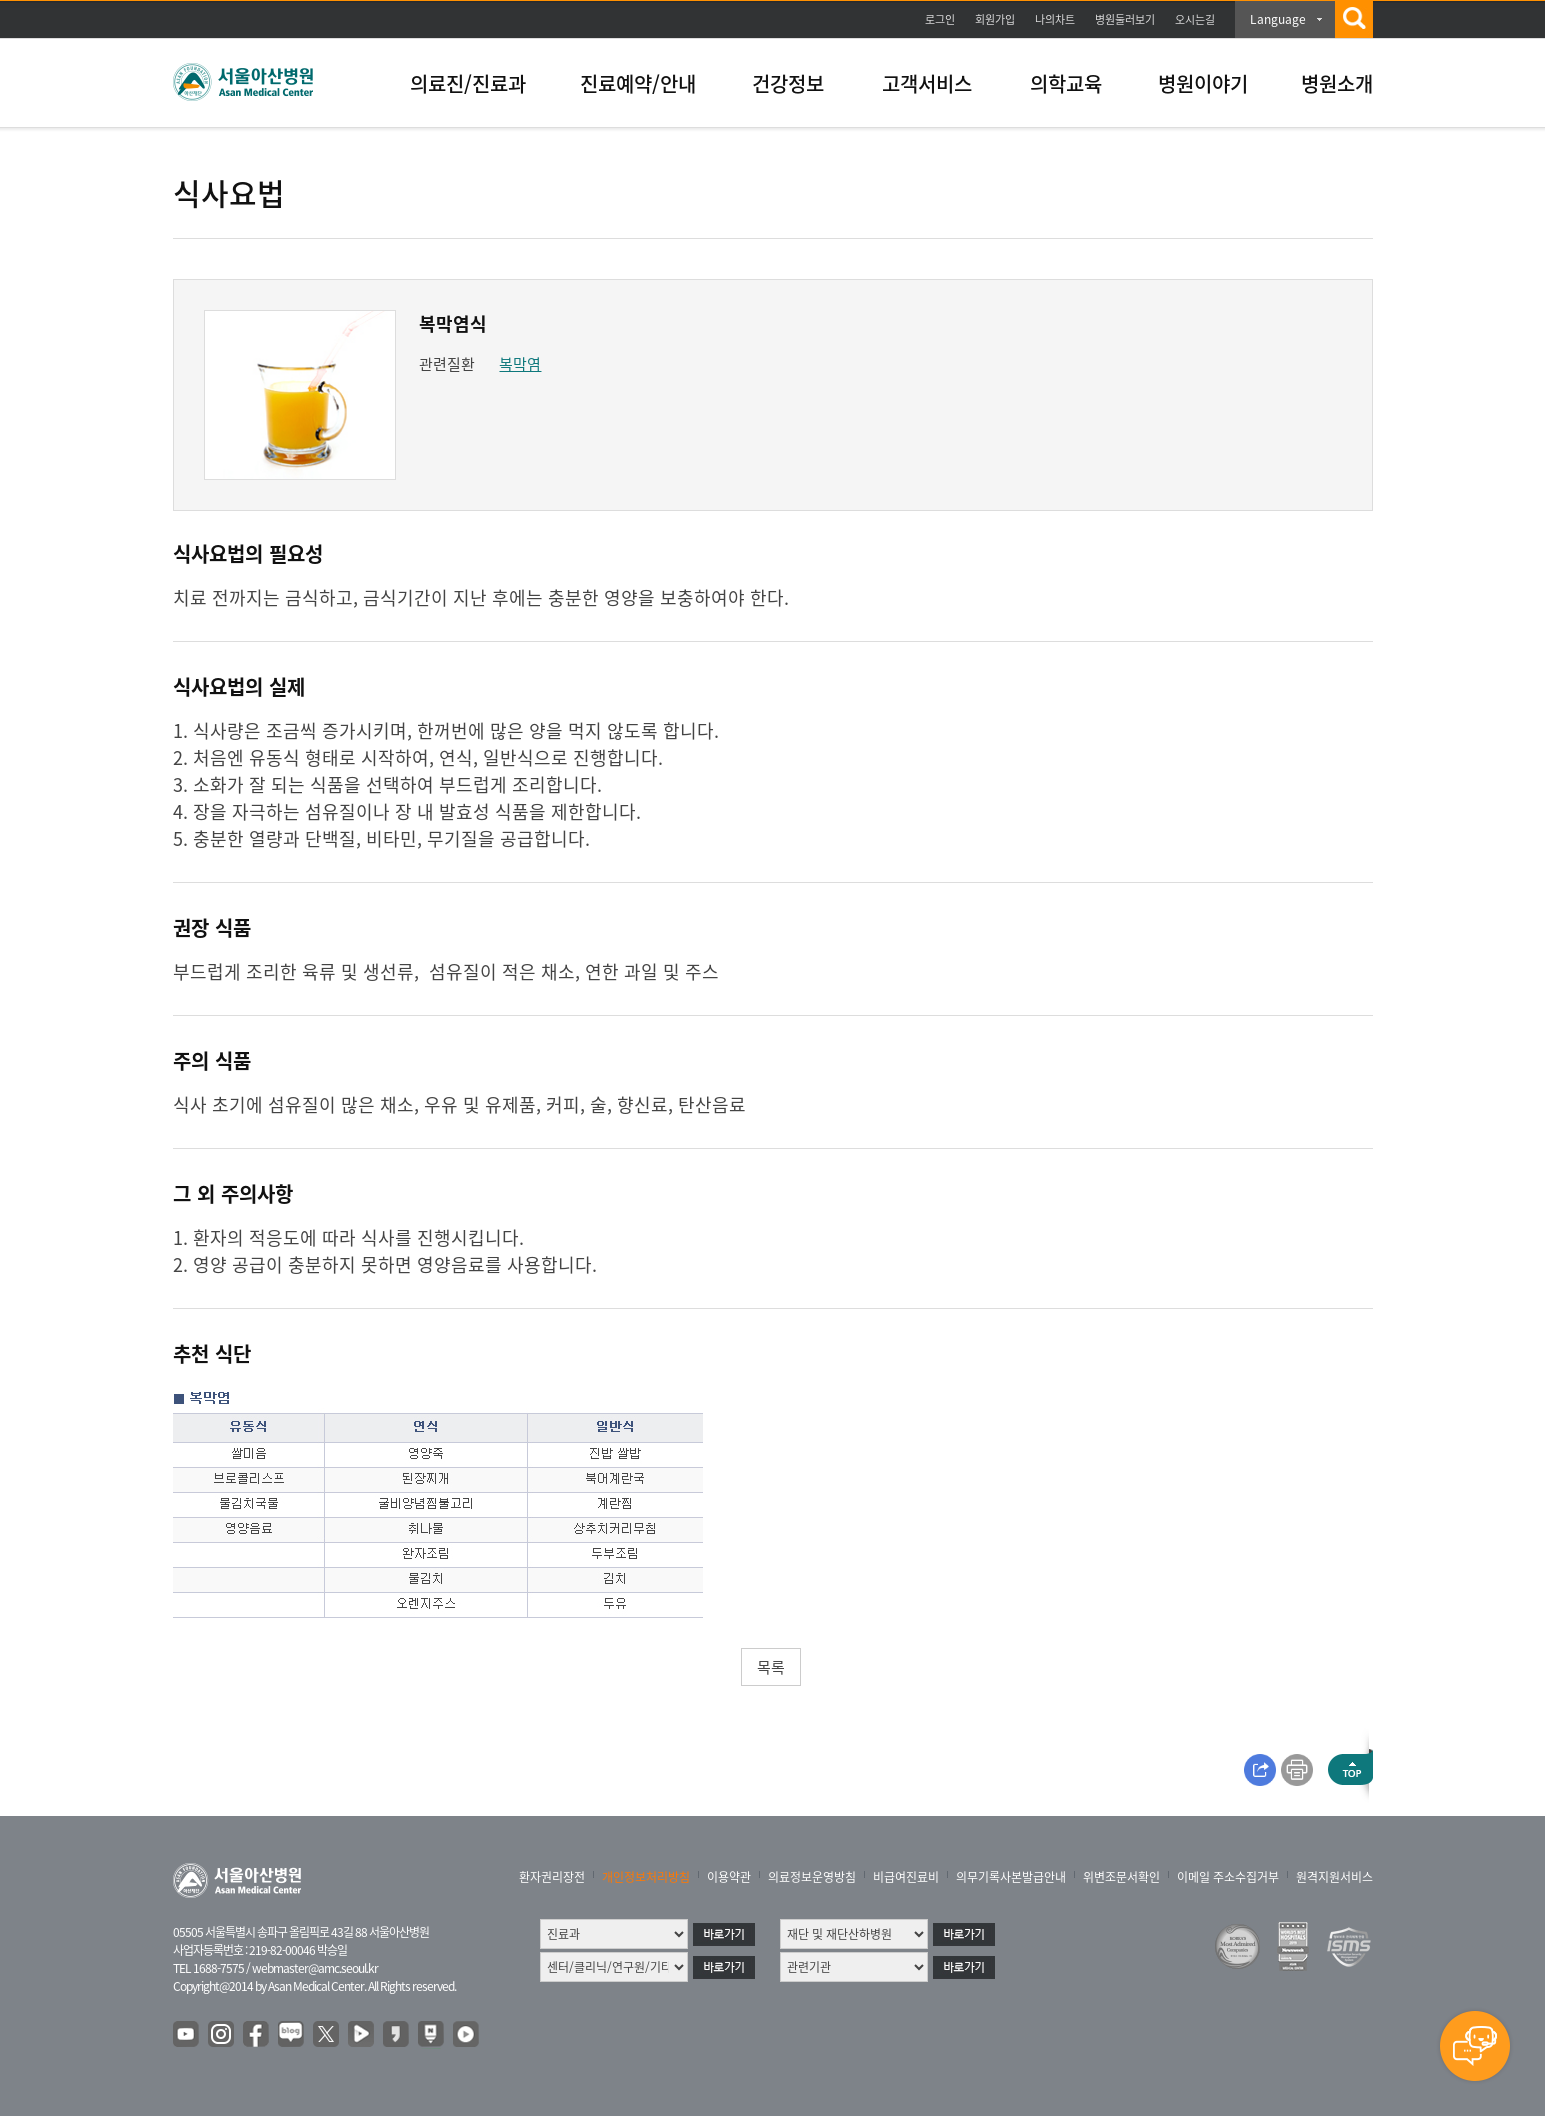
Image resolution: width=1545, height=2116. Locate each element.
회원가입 (995, 19)
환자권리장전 (552, 1877)
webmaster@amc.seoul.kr (315, 1968)
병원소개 (1337, 83)
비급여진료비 (906, 1877)
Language (1278, 19)
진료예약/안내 (638, 83)
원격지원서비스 (1334, 1877)
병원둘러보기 (1125, 19)
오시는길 (1195, 19)
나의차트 (1055, 19)
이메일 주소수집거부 (1228, 1877)
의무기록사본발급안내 (1011, 1877)
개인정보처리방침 (646, 1877)
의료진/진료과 (468, 83)
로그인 (940, 19)
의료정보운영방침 (812, 1877)
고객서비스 (927, 83)
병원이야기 (1203, 83)
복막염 (520, 364)
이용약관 (729, 1877)
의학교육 (1066, 83)
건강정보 (788, 83)
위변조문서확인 (1121, 1877)
